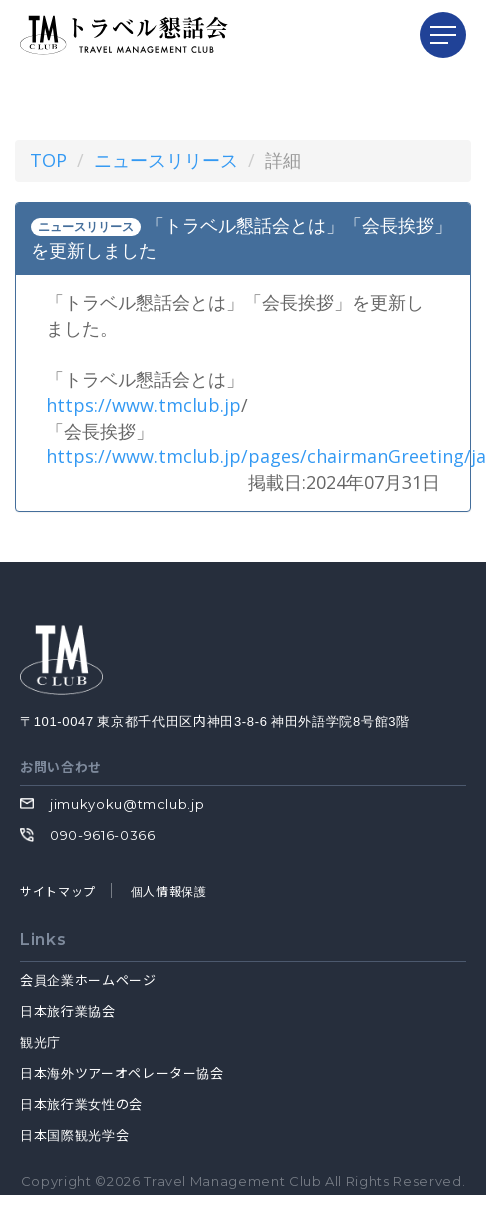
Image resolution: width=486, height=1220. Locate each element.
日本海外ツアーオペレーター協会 (122, 1072)
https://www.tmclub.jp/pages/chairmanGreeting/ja (266, 456)
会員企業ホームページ (88, 979)
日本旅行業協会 (68, 1010)
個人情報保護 (169, 890)
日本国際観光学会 (74, 1134)
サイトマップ (58, 890)
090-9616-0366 (102, 835)
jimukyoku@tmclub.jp (127, 804)
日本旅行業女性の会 (81, 1103)
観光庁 (40, 1041)
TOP (48, 160)
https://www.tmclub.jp (143, 405)
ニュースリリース (166, 160)
